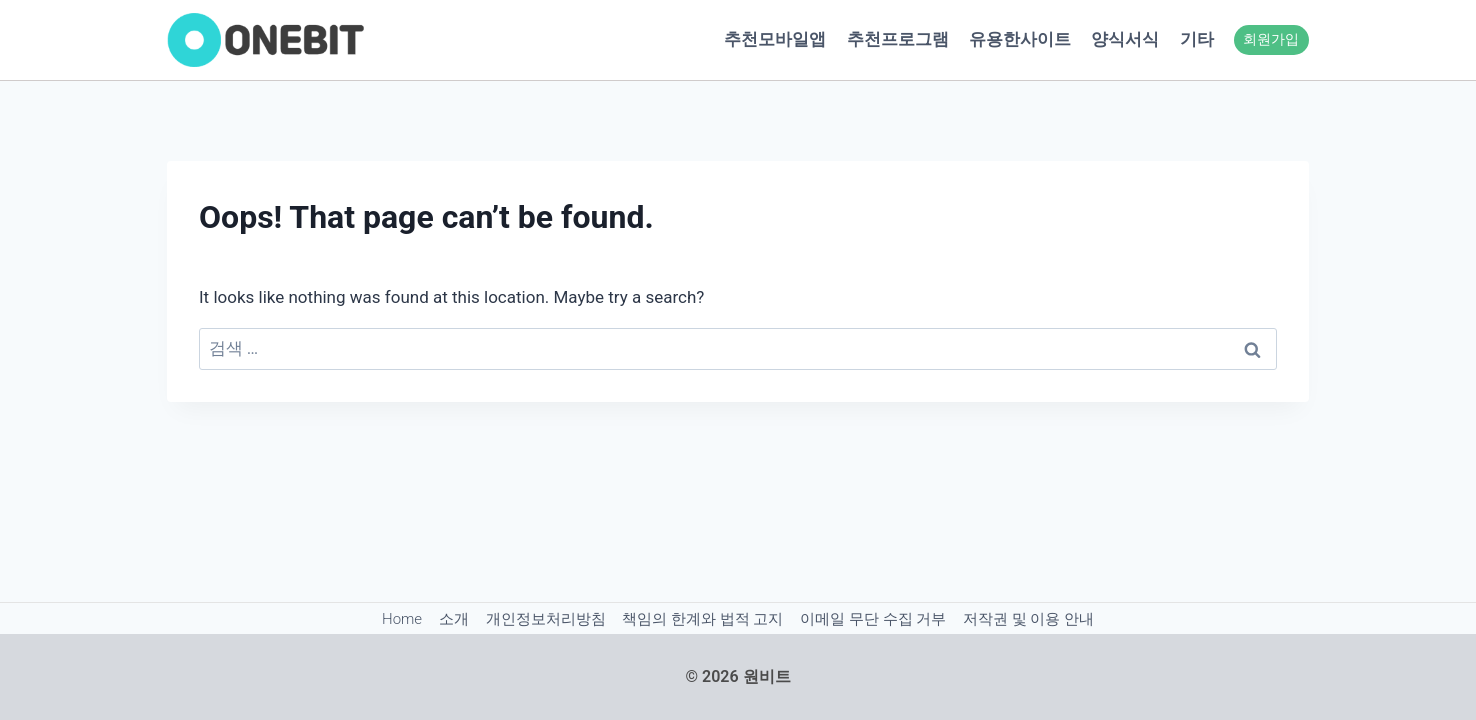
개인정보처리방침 (546, 619)
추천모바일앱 (775, 39)
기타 (1197, 39)
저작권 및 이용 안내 (1028, 619)
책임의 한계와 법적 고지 (702, 619)
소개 (454, 619)
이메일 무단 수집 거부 (873, 619)
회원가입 (1271, 39)
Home (402, 619)
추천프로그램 (898, 39)
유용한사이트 (1020, 39)
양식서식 (1125, 39)
